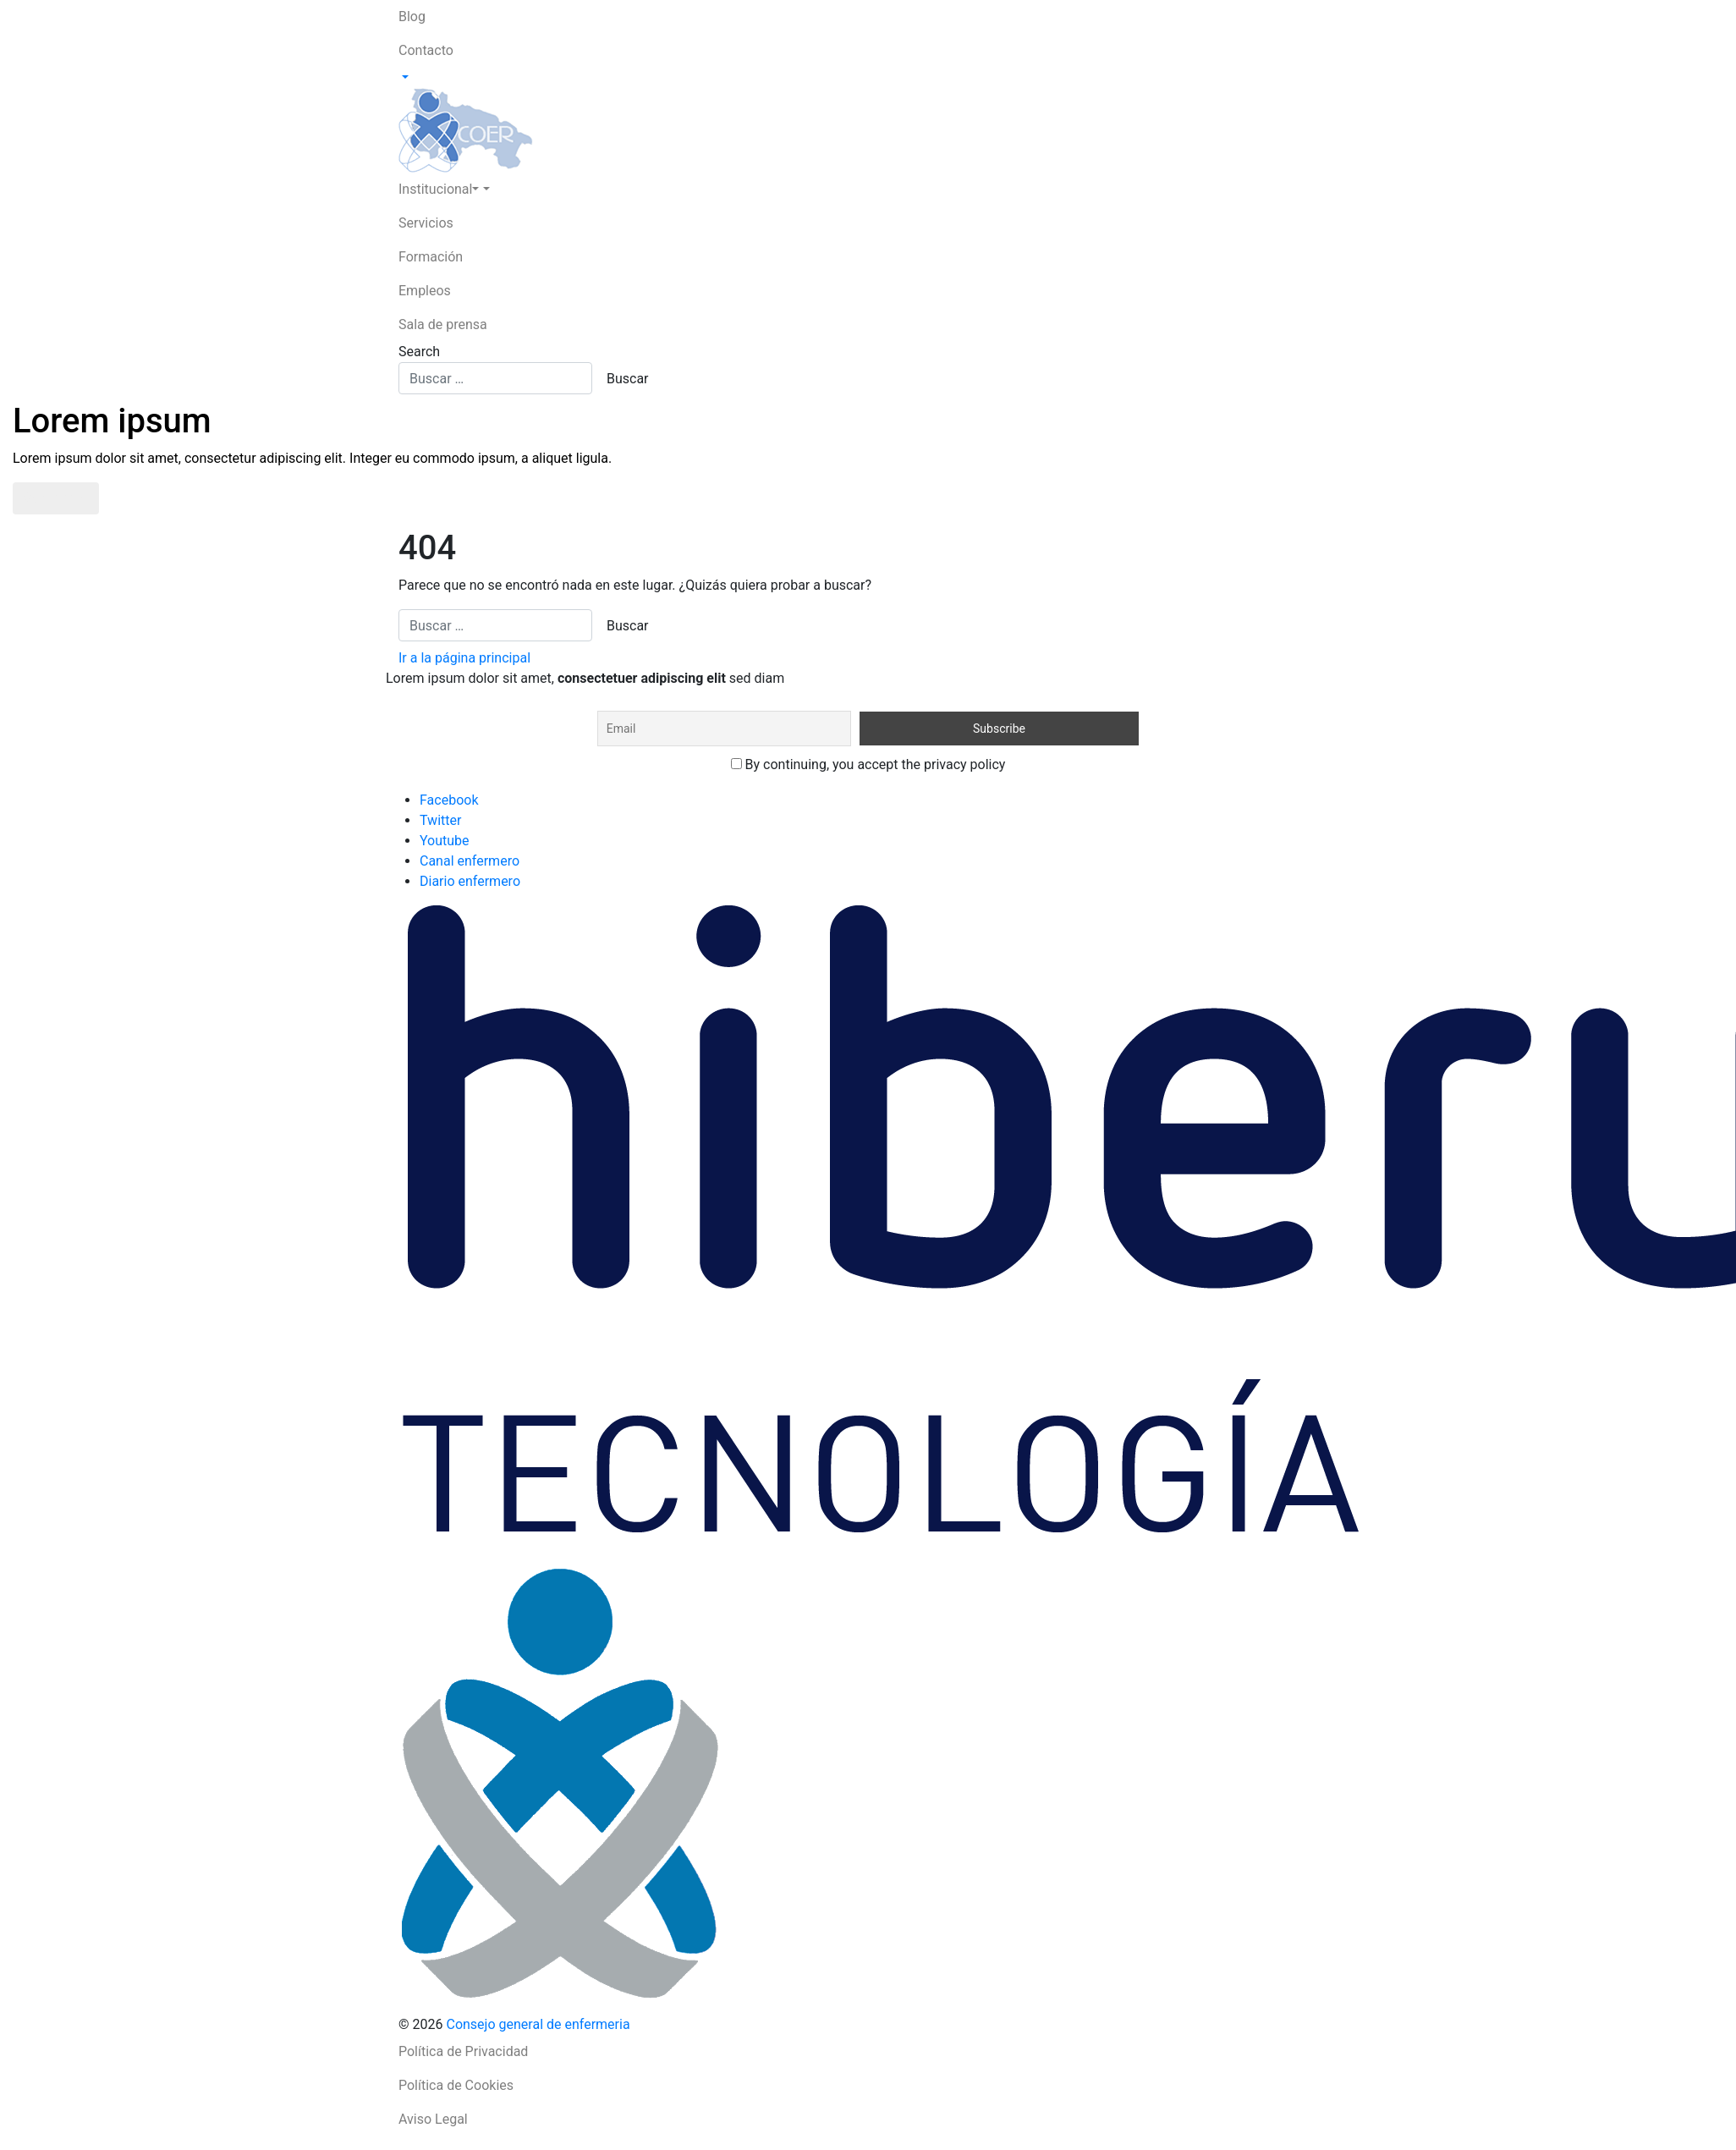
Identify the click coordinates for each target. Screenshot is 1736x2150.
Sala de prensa (442, 324)
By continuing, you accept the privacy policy (868, 764)
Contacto (425, 50)
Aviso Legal (433, 2119)
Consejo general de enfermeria (537, 2024)
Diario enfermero (470, 881)
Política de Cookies (456, 2085)
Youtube (445, 841)
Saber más (56, 498)
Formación (430, 257)
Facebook (449, 800)
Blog (412, 16)
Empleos (424, 291)
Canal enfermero (469, 861)
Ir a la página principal (464, 658)
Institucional (438, 189)
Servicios (425, 223)
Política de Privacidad (463, 2051)
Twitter (440, 820)
